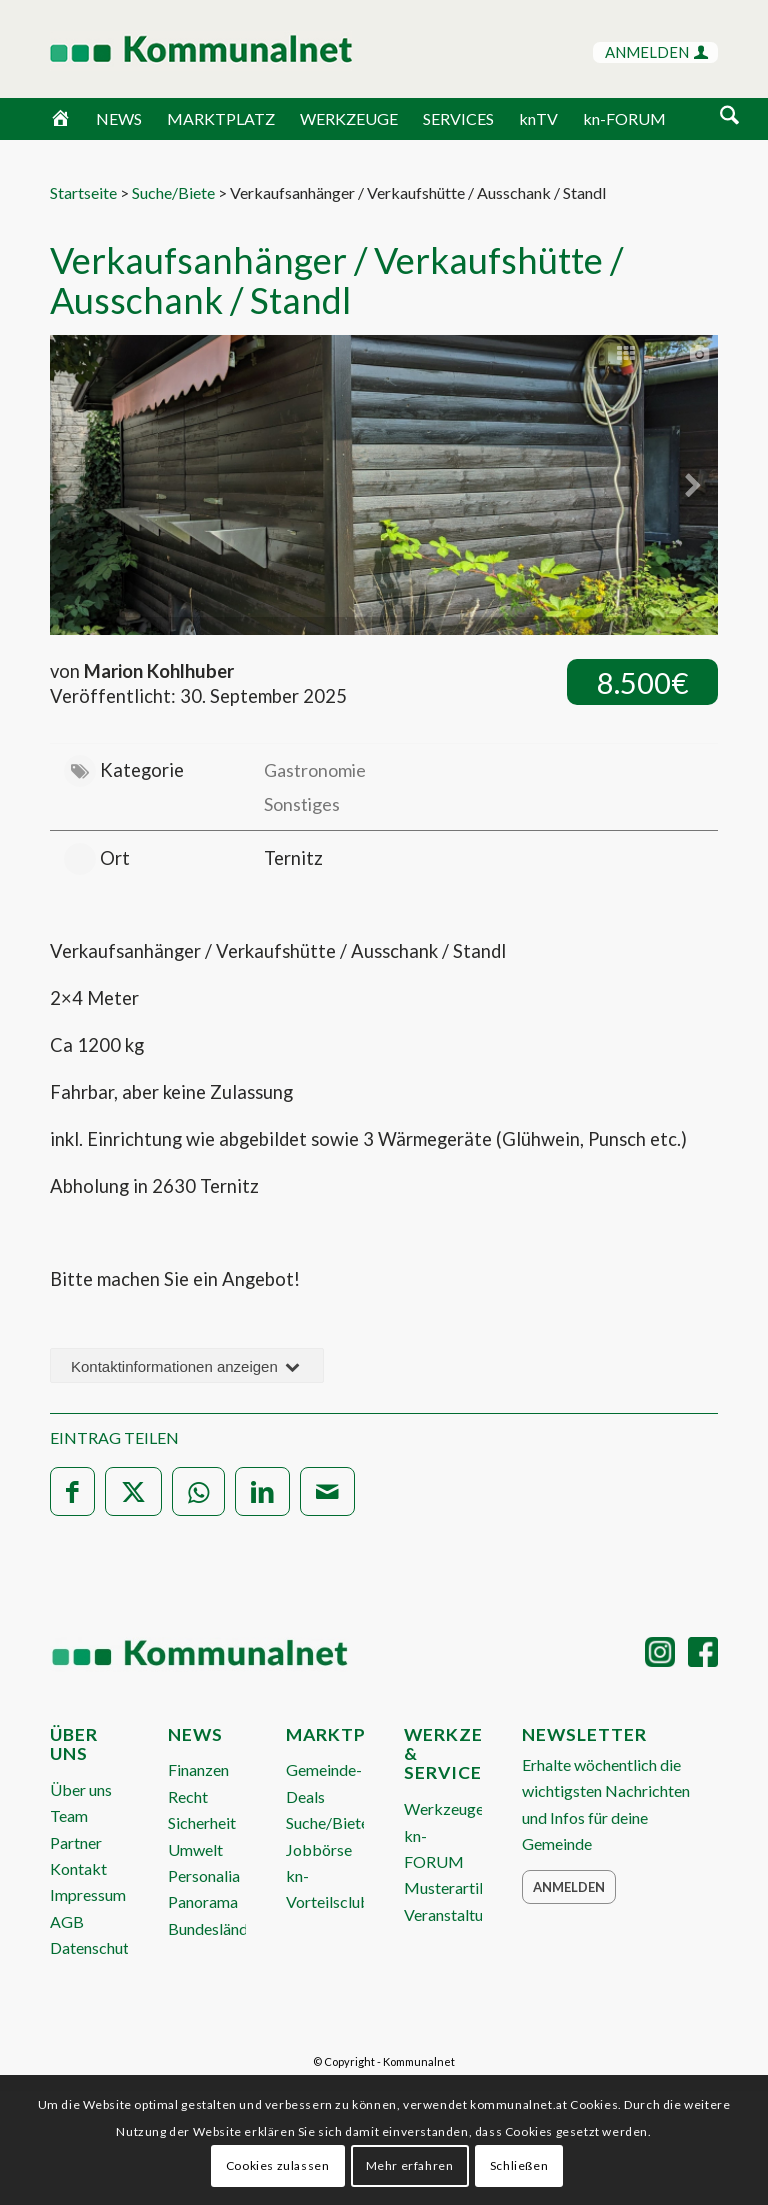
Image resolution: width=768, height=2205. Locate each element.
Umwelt (195, 1849)
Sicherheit (202, 1822)
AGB (67, 1921)
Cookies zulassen (278, 2165)
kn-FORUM (624, 118)
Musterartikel (452, 1887)
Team (69, 1815)
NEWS (119, 118)
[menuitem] (729, 118)
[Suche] (729, 116)
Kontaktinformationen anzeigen (187, 1366)
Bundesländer (215, 1928)
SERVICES (458, 118)
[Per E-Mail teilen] (327, 1491)
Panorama (203, 1901)
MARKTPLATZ (221, 118)
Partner (76, 1842)
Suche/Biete (173, 192)
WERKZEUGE (349, 118)
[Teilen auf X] (133, 1491)
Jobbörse (319, 1849)
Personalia (204, 1875)
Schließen (519, 2165)
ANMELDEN (656, 52)
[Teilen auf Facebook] (72, 1491)
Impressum (88, 1894)
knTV (538, 118)
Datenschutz (93, 1947)
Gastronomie (315, 770)
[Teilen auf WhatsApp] (198, 1491)
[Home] (60, 119)
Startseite (83, 192)
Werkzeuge (444, 1808)
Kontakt (78, 1868)
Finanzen (198, 1769)
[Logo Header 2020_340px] (176, 49)
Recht (188, 1796)
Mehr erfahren (410, 2165)
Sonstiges (302, 804)
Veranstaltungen (460, 1914)
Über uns (81, 1789)
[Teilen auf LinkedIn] (262, 1491)
